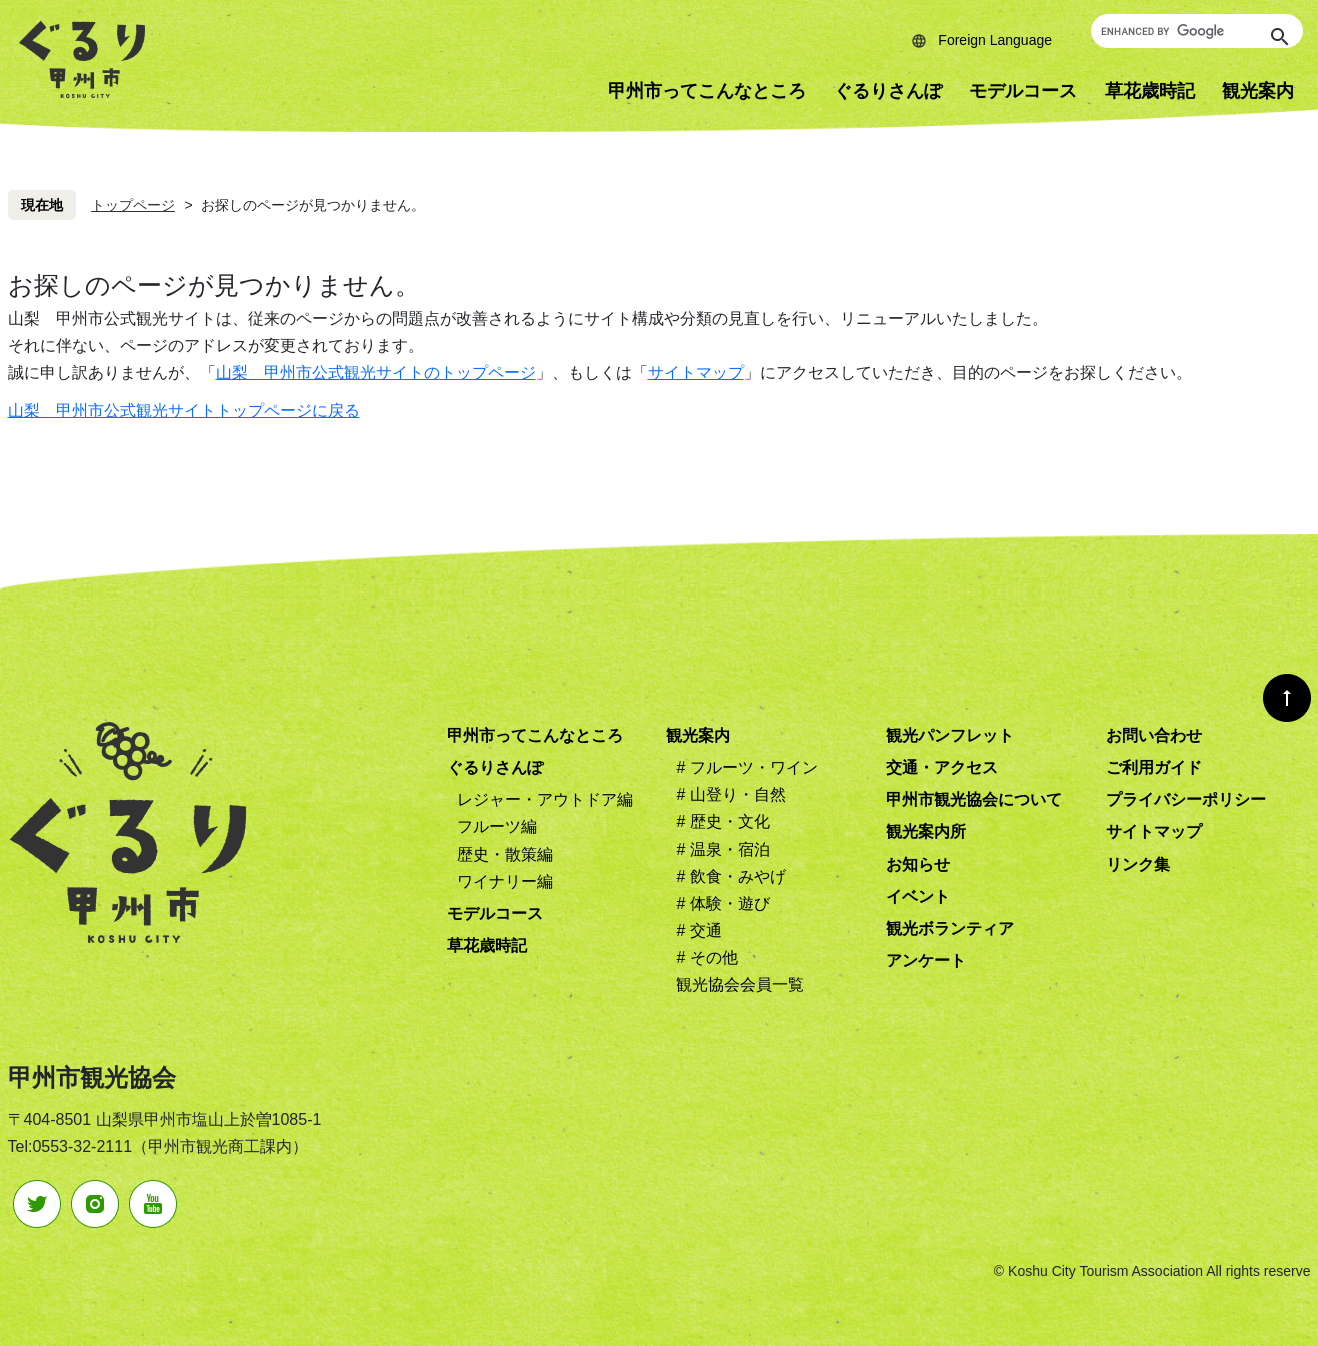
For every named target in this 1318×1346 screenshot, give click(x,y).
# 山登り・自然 (730, 794)
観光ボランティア (950, 928)
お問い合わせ (1154, 735)
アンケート (926, 960)
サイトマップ (696, 372)
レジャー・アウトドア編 (545, 799)
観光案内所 (926, 831)
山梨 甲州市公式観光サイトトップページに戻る (184, 410)
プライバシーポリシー (1186, 799)
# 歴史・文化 (722, 821)
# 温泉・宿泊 (722, 849)
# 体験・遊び (722, 903)
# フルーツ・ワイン (746, 767)
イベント (918, 896)
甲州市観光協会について (974, 799)
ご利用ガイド (1154, 767)
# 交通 (698, 930)
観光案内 (698, 735)
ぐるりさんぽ (888, 91)
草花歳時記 (1150, 91)
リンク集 (1138, 864)
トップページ (133, 205)
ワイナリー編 (505, 881)
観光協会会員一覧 (740, 984)
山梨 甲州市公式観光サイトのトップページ (376, 372)
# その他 (706, 957)
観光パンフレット (950, 735)
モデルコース (1023, 91)
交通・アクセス (942, 767)
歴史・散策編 (505, 854)
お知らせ (918, 864)
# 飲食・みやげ (730, 876)
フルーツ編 (497, 826)
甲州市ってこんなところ (707, 91)
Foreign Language (995, 40)
